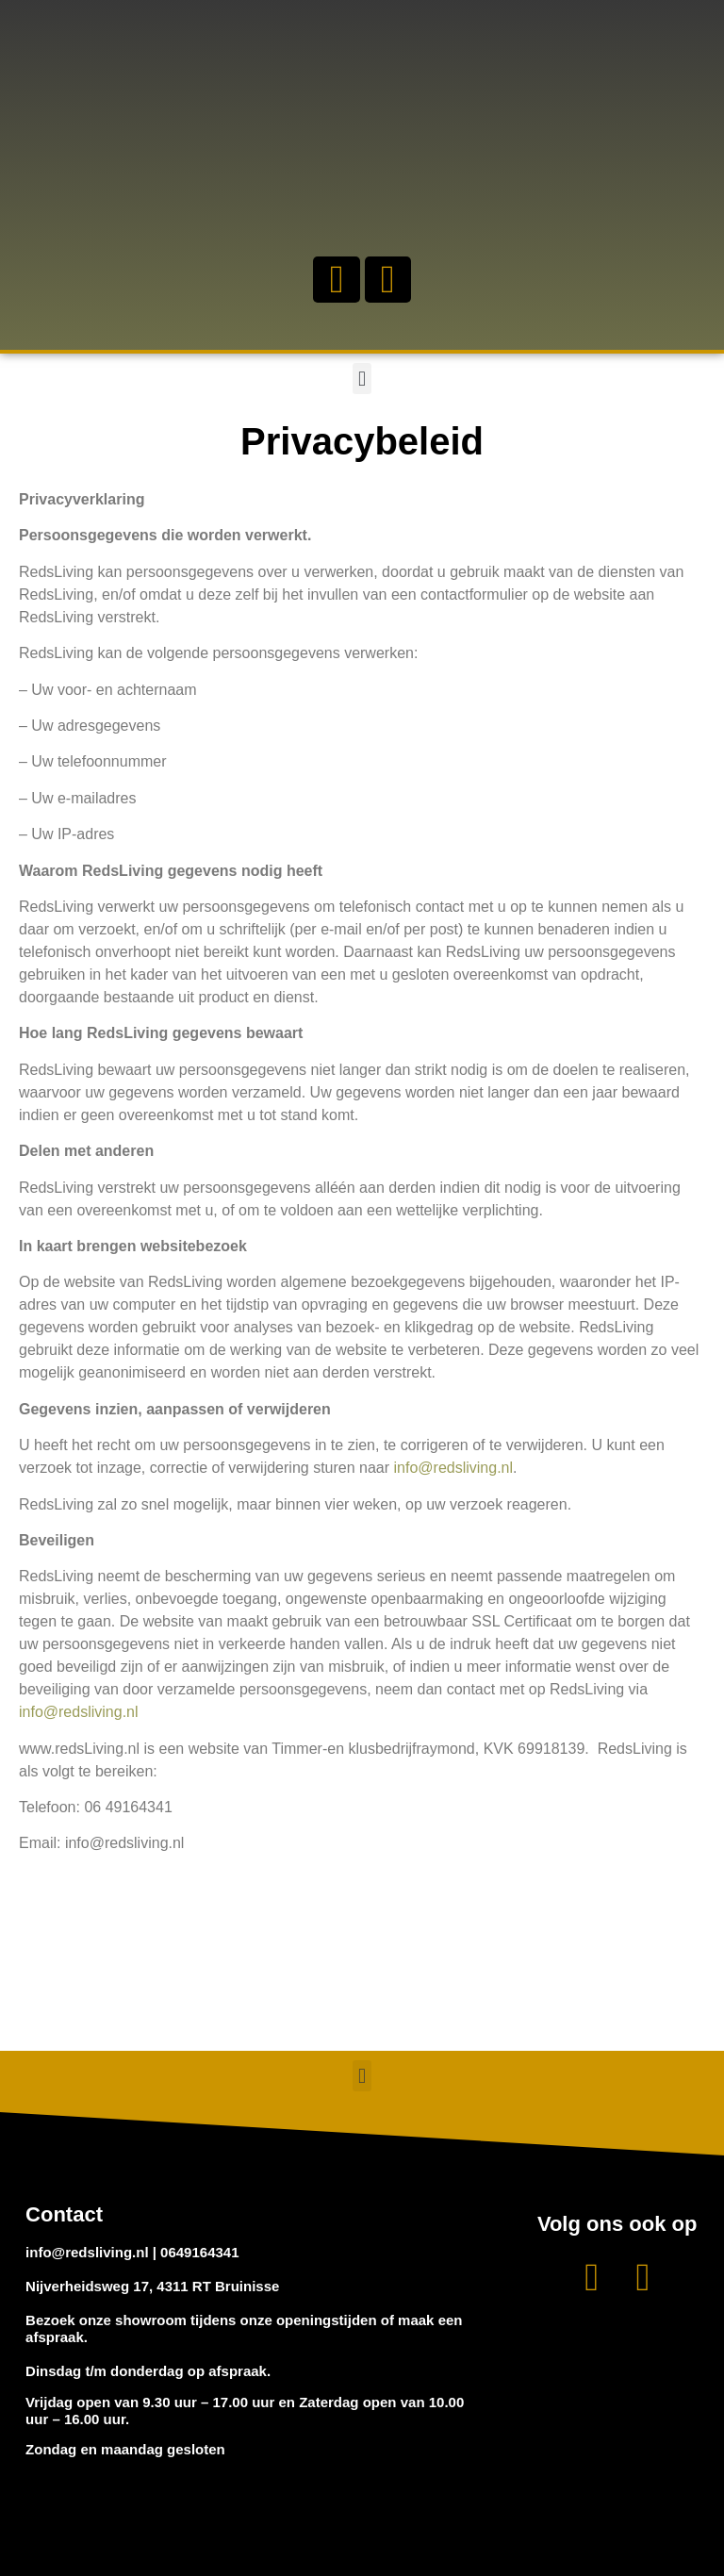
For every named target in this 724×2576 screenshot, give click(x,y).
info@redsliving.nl (454, 1468)
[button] (361, 378)
